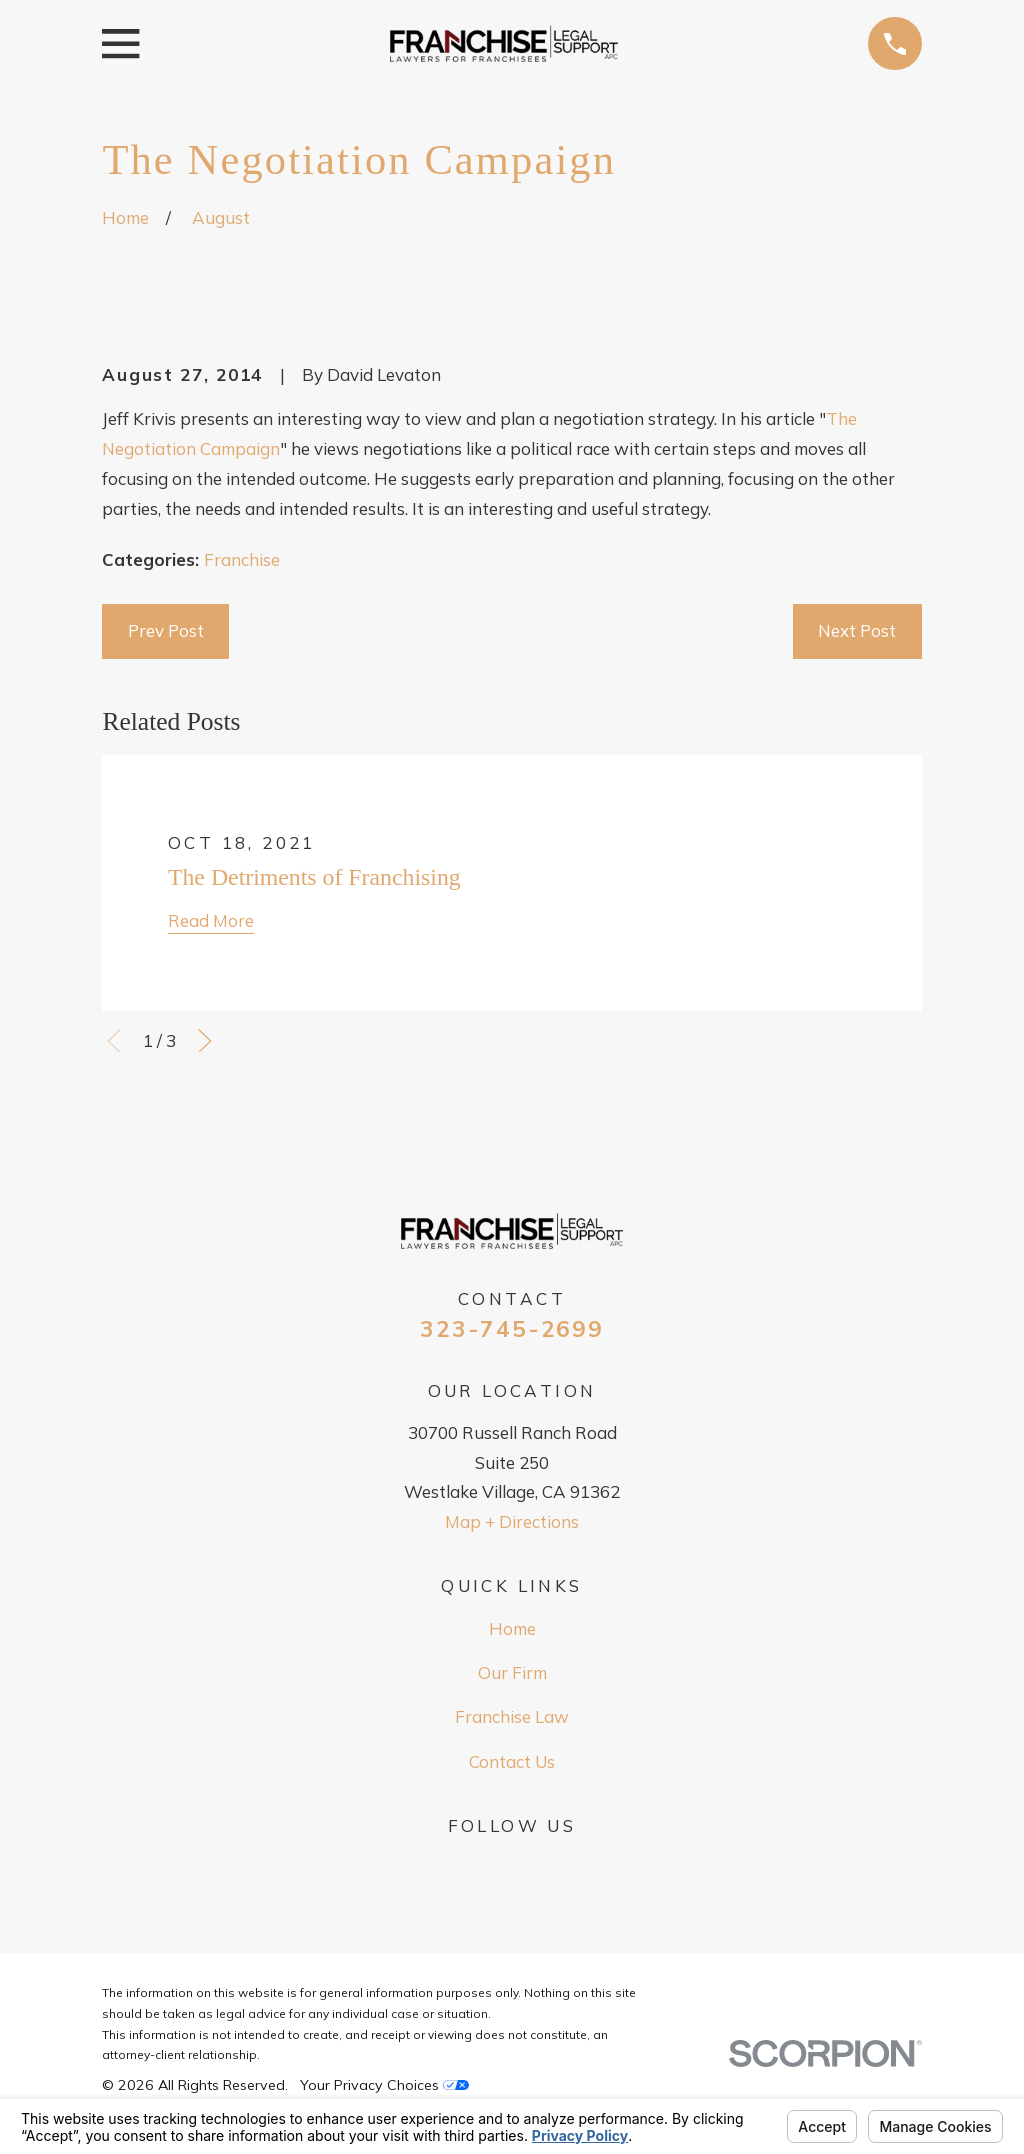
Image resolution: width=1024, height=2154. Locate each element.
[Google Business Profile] (512, 1865)
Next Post (857, 630)
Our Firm (512, 1672)
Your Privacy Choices (384, 2085)
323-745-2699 (512, 1329)
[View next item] (205, 1041)
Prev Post (166, 630)
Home (512, 1628)
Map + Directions (512, 1521)
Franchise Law (512, 1716)
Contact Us (512, 1761)
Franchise (242, 559)
